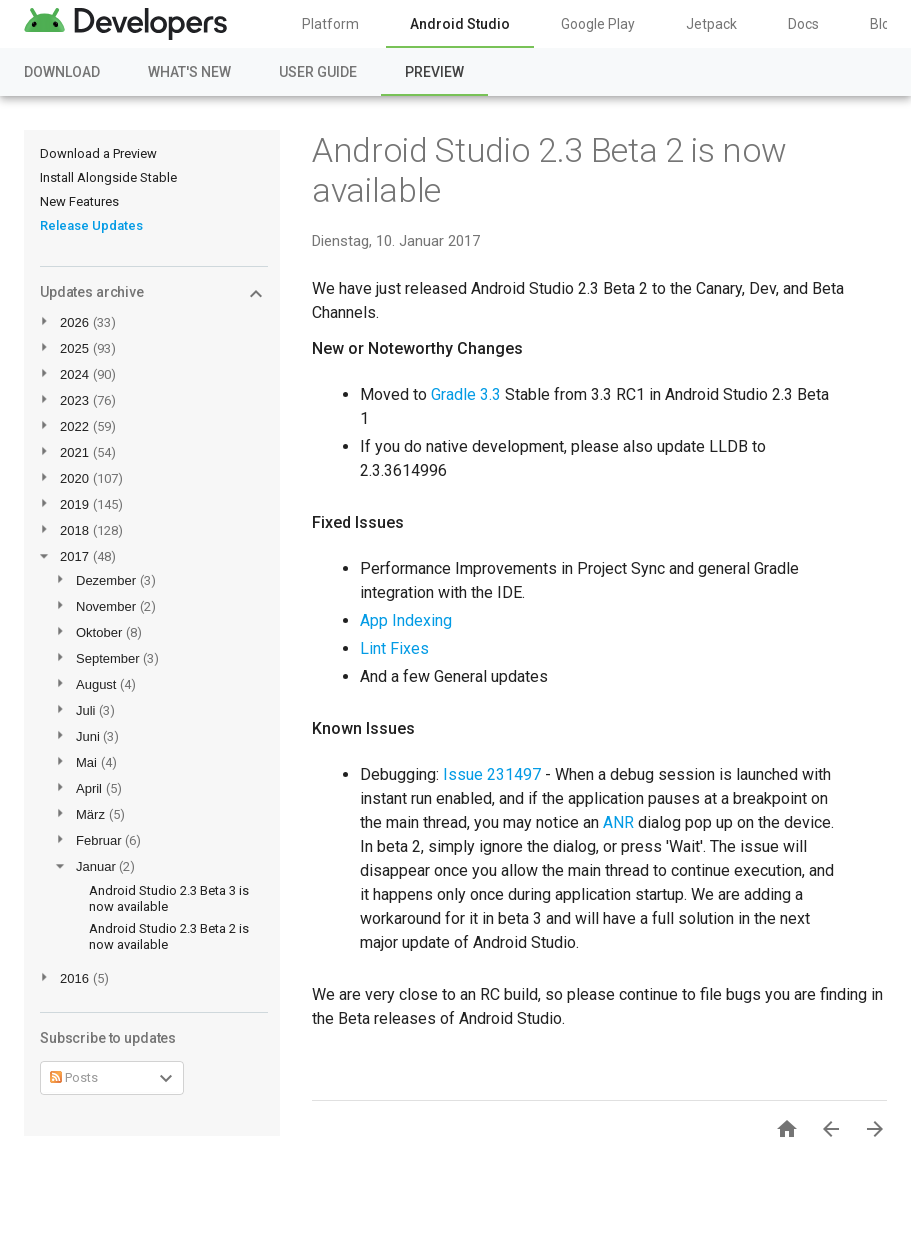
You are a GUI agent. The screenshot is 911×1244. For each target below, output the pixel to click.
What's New (189, 72)
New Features (79, 201)
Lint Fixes (394, 648)
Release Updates (91, 225)
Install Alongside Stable (108, 177)
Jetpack (711, 24)
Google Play (598, 24)
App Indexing (406, 620)
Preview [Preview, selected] (434, 72)
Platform (330, 24)
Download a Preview (98, 153)
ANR (618, 822)
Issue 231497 (492, 774)
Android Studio (460, 24)
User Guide (318, 72)
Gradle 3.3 (466, 394)
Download (62, 72)
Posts (74, 1077)
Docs (803, 24)
